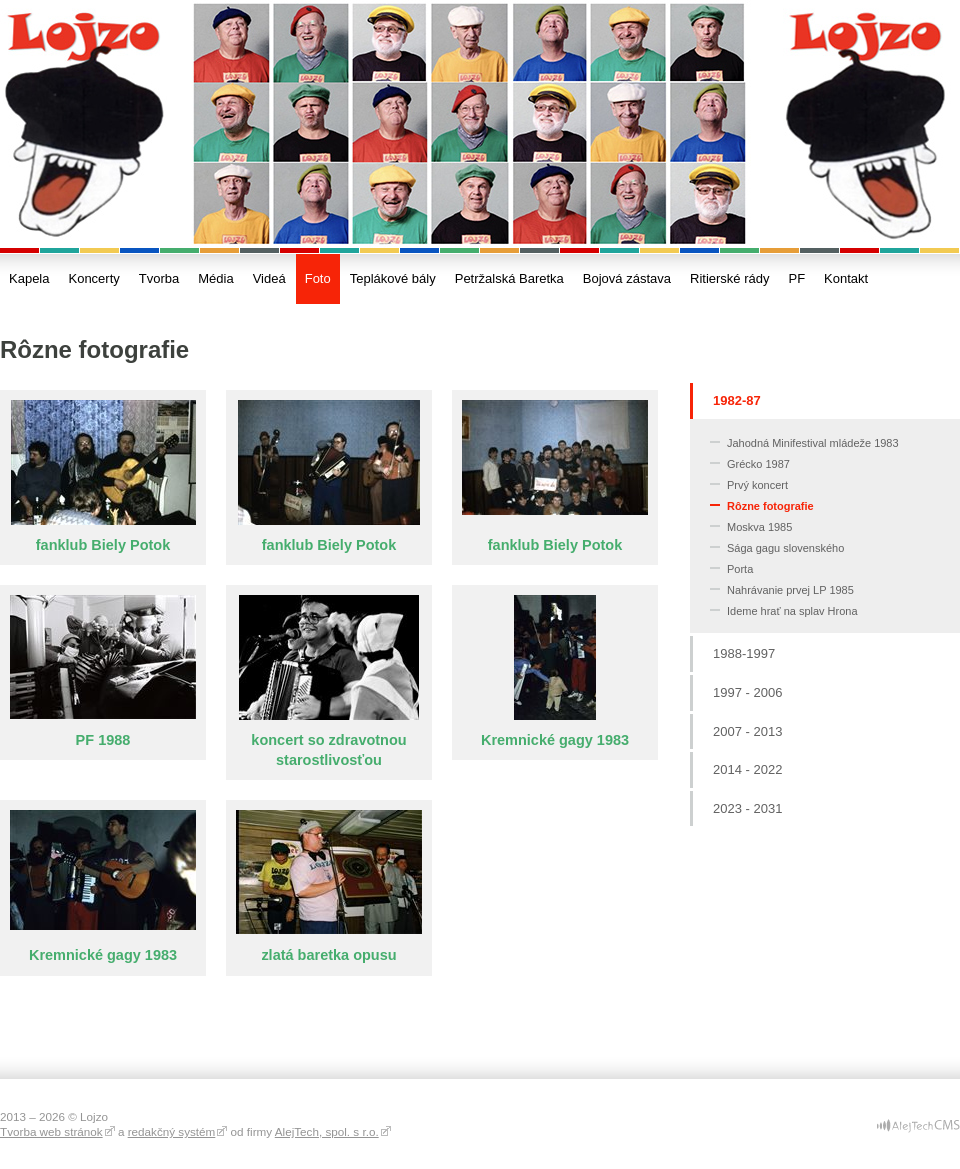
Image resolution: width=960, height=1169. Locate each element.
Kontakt (846, 278)
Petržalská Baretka (509, 278)
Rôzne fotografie (770, 506)
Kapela (29, 278)
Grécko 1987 (758, 464)
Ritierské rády (729, 278)
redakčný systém (172, 1131)
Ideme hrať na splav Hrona (792, 611)
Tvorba (159, 278)
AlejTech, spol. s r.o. (327, 1131)
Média (215, 278)
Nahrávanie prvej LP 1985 (790, 590)
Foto (318, 278)
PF (796, 278)
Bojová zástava (627, 278)
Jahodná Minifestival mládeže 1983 (813, 443)
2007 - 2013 (747, 731)
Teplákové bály (393, 278)
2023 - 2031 (747, 808)
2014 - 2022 (747, 769)
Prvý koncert (757, 485)
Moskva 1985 (759, 527)
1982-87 (737, 400)
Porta (740, 569)
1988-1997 (744, 653)
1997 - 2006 (747, 692)
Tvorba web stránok (51, 1131)
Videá (269, 278)
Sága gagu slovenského (785, 548)
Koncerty (93, 278)
